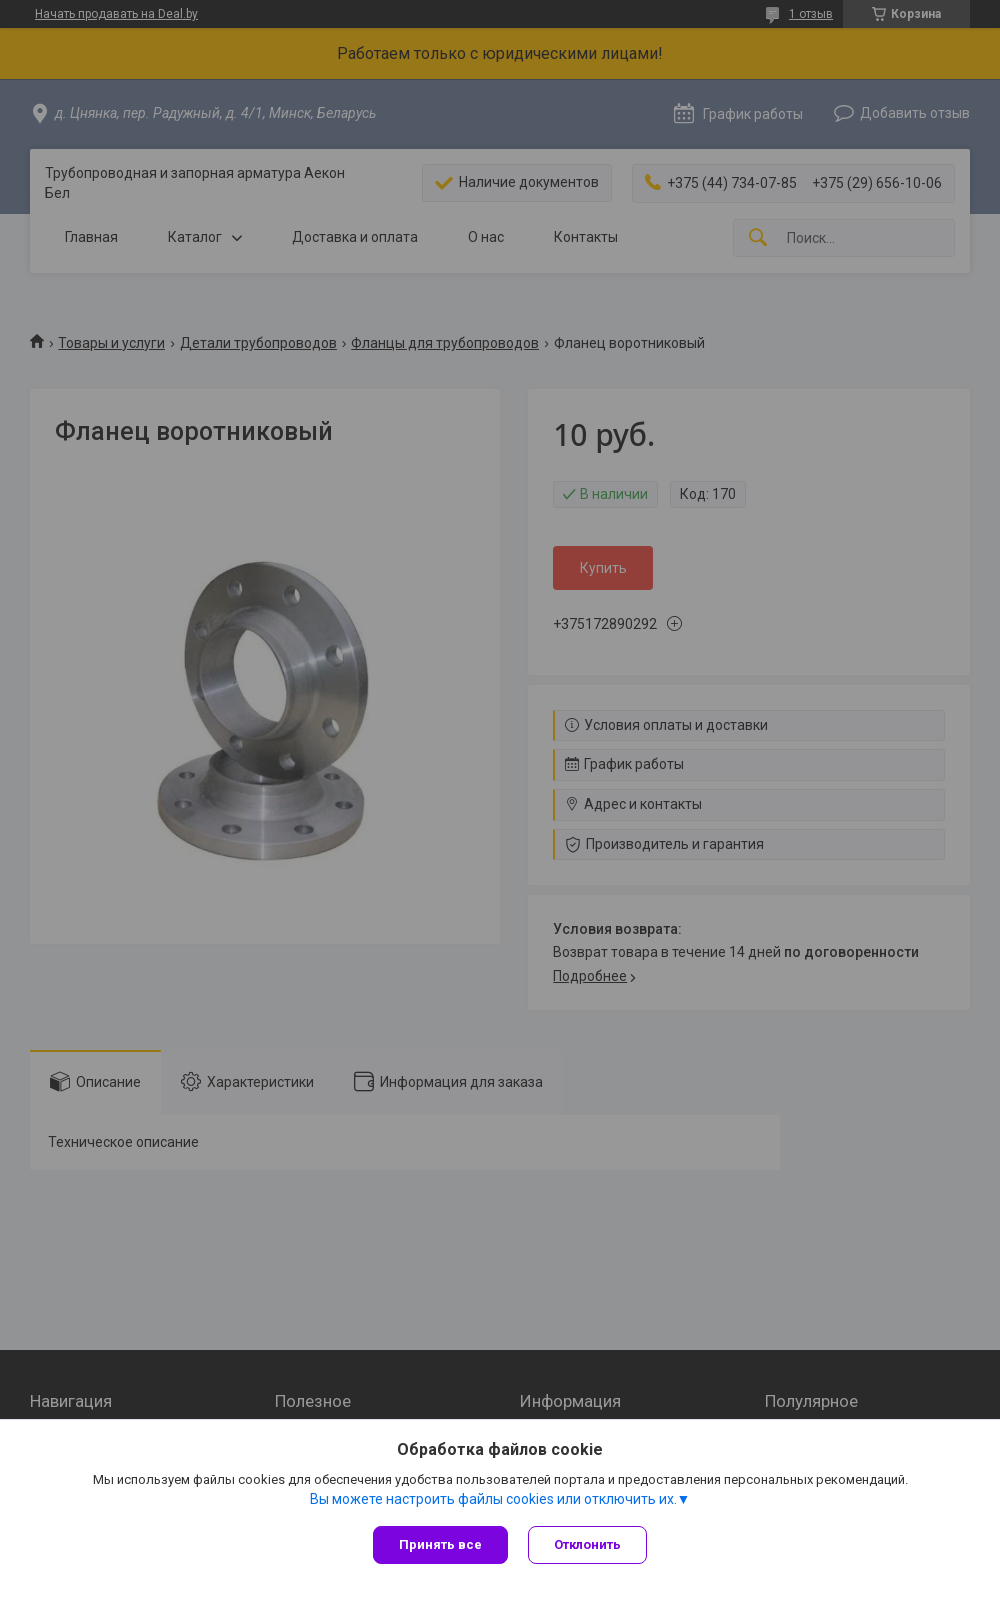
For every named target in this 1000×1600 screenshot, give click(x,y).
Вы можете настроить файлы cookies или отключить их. (493, 1499)
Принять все (440, 1544)
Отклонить (587, 1544)
